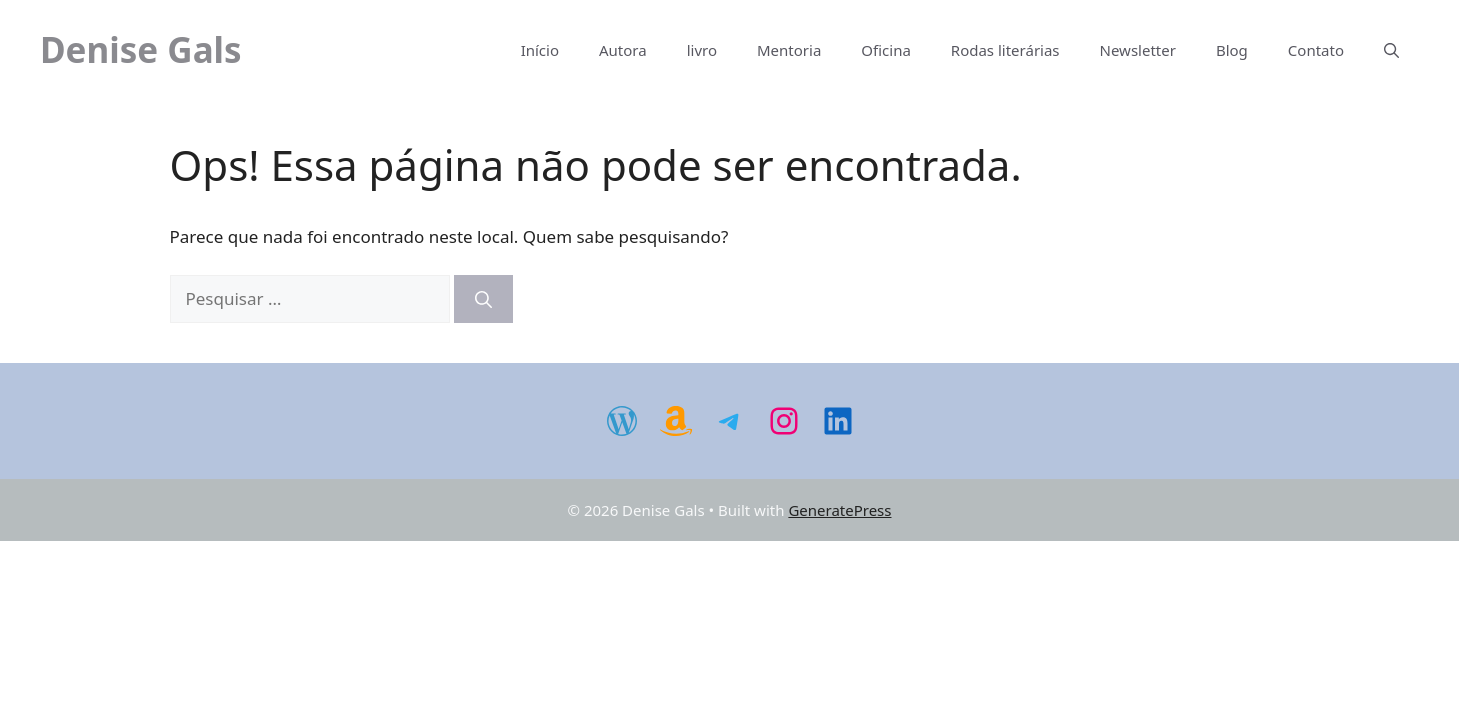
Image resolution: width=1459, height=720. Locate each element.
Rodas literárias (1005, 50)
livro (702, 50)
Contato (1316, 50)
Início (540, 50)
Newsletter (1138, 50)
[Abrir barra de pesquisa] (1391, 50)
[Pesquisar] (483, 299)
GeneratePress (839, 510)
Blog (1232, 50)
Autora (623, 50)
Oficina (886, 50)
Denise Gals (141, 49)
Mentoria (789, 50)
